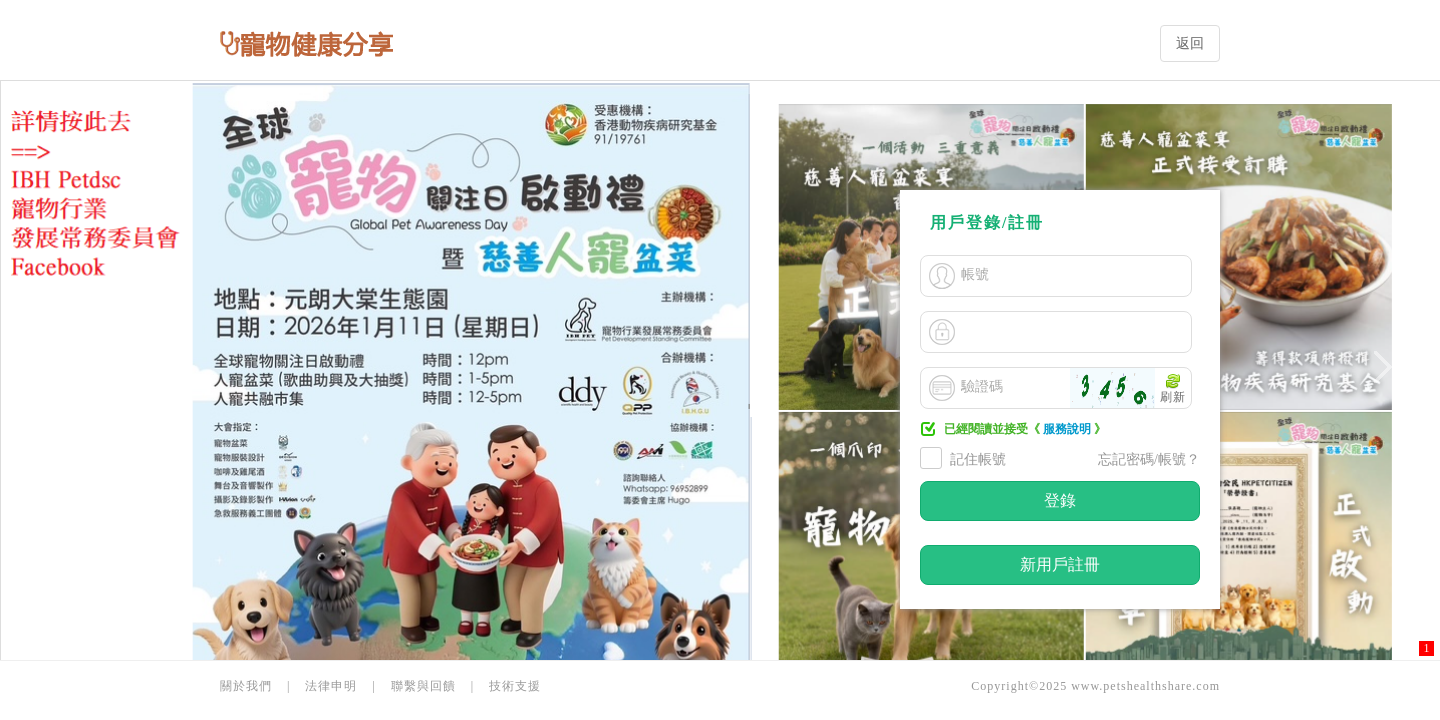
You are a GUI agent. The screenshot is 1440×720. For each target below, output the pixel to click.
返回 (1190, 43)
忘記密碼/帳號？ (1149, 459)
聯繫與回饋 (423, 686)
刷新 (1173, 397)
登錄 (1060, 500)
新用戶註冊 (1060, 564)
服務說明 (1067, 429)
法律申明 (331, 686)
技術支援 (515, 686)
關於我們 (246, 686)
